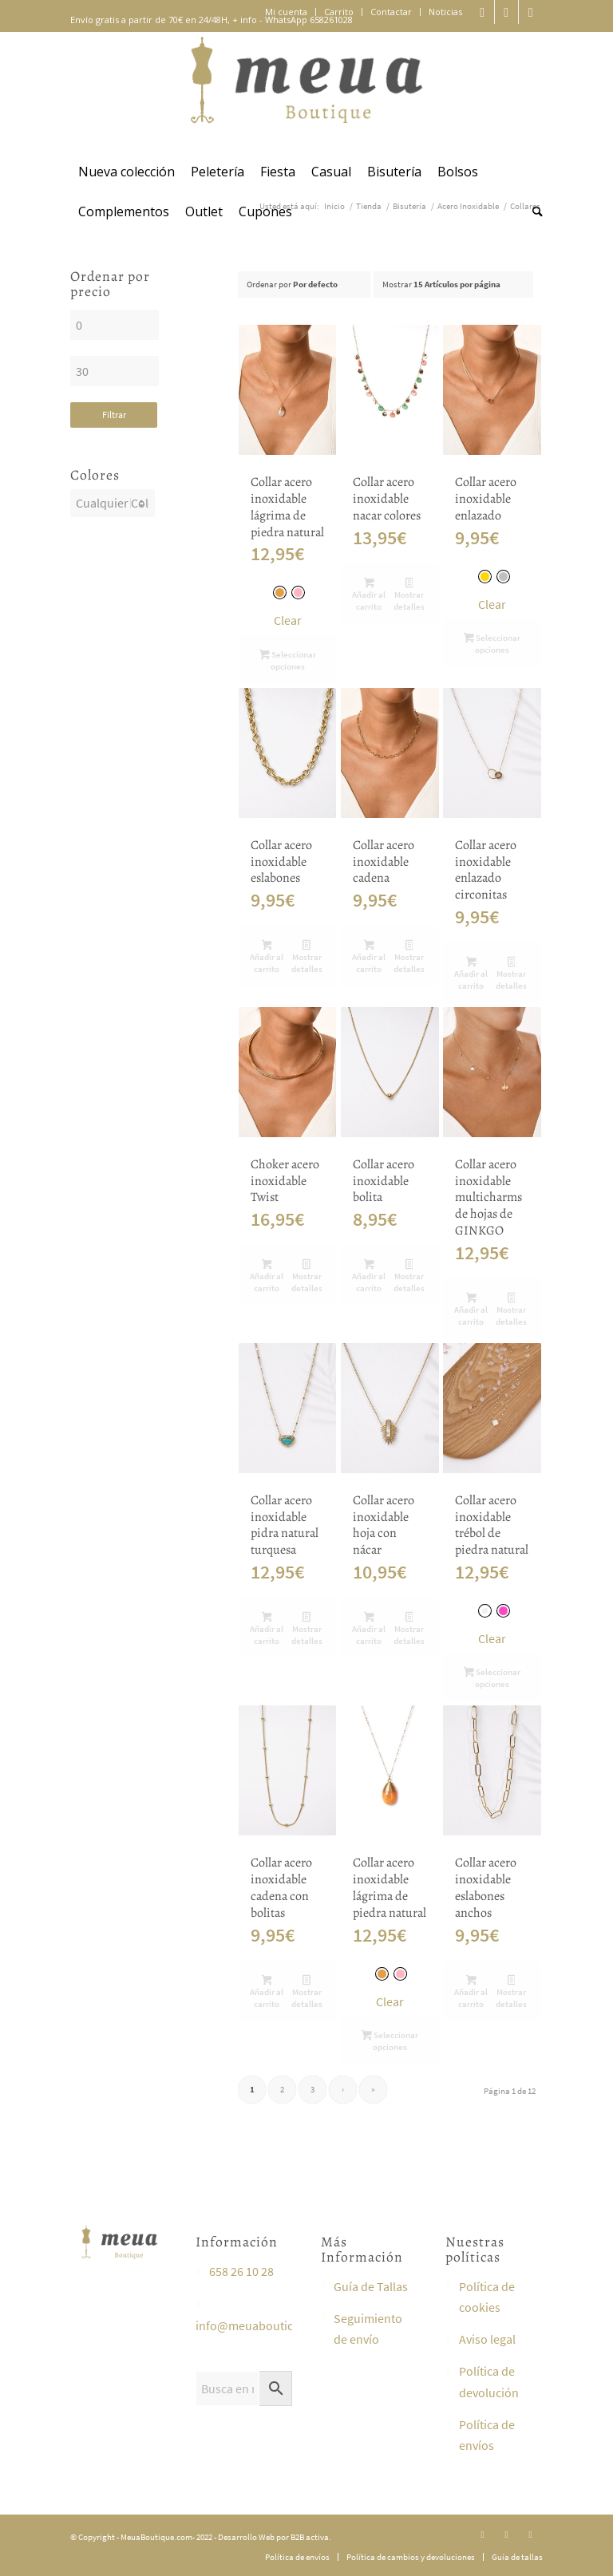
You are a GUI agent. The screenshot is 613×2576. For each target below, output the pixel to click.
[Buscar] (533, 211)
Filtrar (115, 415)
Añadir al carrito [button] (369, 594)
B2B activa (310, 2536)
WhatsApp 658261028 (309, 20)
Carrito (339, 12)
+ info (244, 20)
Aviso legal (487, 2339)
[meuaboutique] (306, 92)
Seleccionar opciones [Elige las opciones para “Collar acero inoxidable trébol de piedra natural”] (492, 1677)
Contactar (391, 12)
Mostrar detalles (409, 594)
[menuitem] (286, 12)
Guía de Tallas (371, 2286)
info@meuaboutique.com (265, 2325)
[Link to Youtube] (531, 12)
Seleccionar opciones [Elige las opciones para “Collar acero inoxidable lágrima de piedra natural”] (287, 660)
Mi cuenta (286, 12)
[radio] (280, 593)
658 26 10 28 (241, 2271)
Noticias (445, 12)
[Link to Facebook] (506, 12)
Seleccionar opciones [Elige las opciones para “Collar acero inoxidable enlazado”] (492, 643)
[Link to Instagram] (482, 12)
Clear (288, 620)
